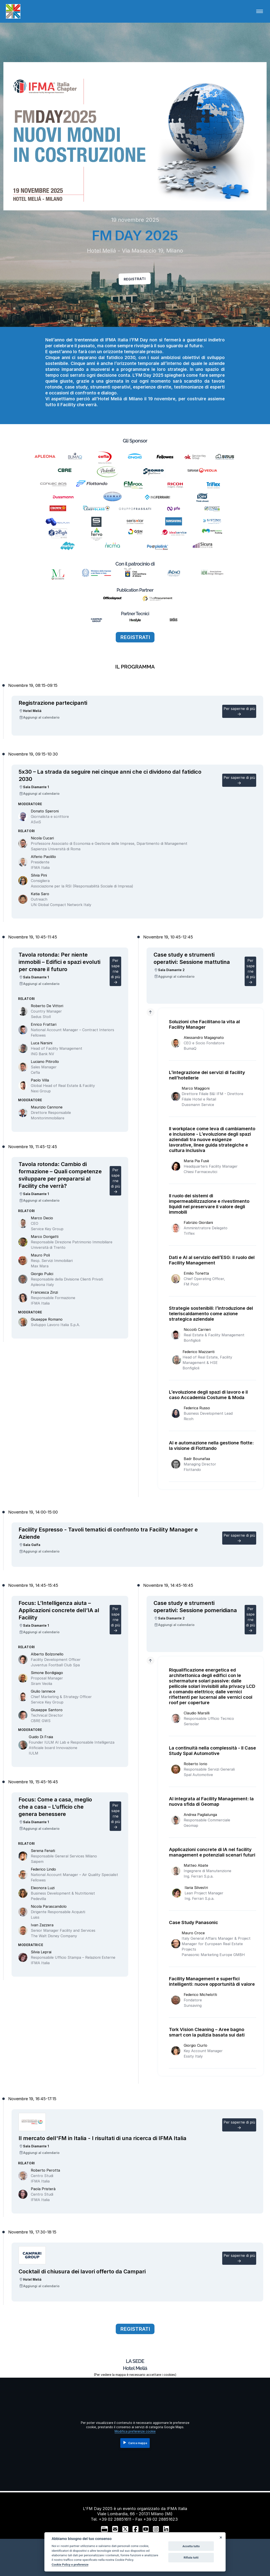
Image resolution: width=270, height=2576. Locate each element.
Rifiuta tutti (191, 2557)
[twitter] (125, 2529)
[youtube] (145, 2529)
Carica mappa (135, 2443)
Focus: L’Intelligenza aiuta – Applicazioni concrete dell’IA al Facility (59, 1610)
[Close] (220, 2537)
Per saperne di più (239, 711)
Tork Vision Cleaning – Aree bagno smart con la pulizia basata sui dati (207, 2032)
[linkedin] (166, 2529)
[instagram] (155, 2529)
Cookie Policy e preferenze (70, 2564)
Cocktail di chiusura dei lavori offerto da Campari (82, 2271)
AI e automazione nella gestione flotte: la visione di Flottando (211, 1445)
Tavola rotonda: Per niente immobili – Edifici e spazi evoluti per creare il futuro (59, 961)
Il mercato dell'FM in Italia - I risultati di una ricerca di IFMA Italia (102, 2138)
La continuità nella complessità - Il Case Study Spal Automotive (212, 1750)
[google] (104, 2529)
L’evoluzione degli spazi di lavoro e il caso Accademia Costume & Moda (208, 1394)
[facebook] (135, 2529)
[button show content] (150, 1012)
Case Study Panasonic (193, 1922)
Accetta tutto (191, 2546)
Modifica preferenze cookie (135, 2431)
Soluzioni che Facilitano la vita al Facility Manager (204, 1024)
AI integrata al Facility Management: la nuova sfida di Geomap (211, 1801)
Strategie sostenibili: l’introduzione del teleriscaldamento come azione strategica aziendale (211, 1313)
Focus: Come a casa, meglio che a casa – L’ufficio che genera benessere (55, 1806)
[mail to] (115, 2529)
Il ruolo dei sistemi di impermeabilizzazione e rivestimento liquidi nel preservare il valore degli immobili (209, 1204)
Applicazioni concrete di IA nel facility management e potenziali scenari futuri (212, 1852)
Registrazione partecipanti (53, 703)
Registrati (134, 279)
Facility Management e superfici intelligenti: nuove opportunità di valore (212, 1981)
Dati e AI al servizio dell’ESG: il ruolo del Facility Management (212, 1260)
